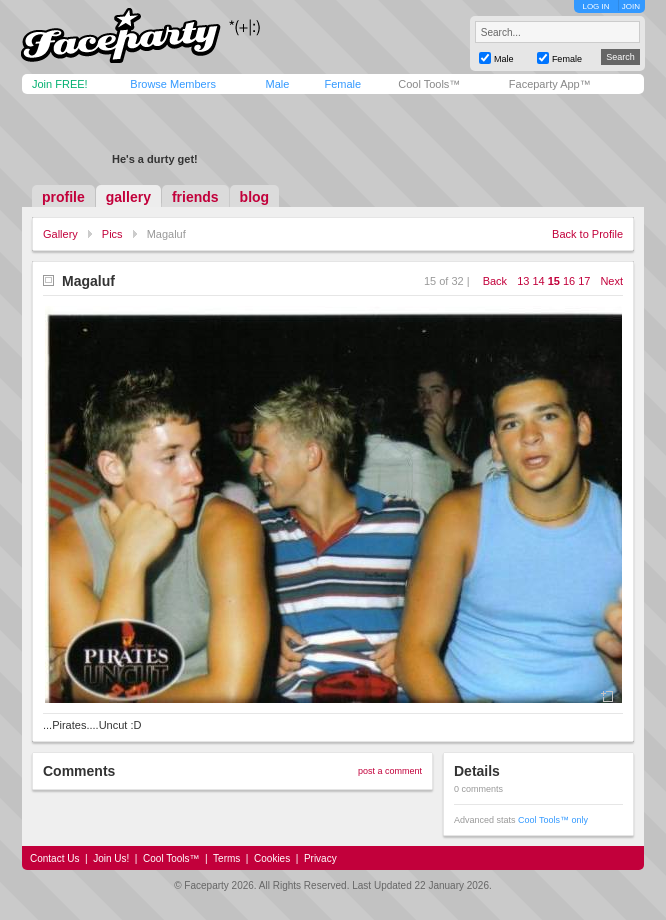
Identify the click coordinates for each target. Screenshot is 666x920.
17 (584, 281)
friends (195, 197)
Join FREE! (60, 84)
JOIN (631, 6)
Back (495, 281)
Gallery (60, 234)
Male (277, 84)
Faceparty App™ (550, 84)
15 (554, 281)
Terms (226, 858)
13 (523, 281)
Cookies (272, 858)
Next (611, 281)
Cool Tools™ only (553, 820)
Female (342, 84)
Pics (112, 234)
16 (569, 281)
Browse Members (173, 84)
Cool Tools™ (429, 84)
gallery (128, 197)
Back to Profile (587, 234)
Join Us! (111, 858)
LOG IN (595, 6)
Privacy (320, 858)
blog (255, 197)
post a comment (390, 771)
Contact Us (54, 858)
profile (63, 197)
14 (538, 281)
